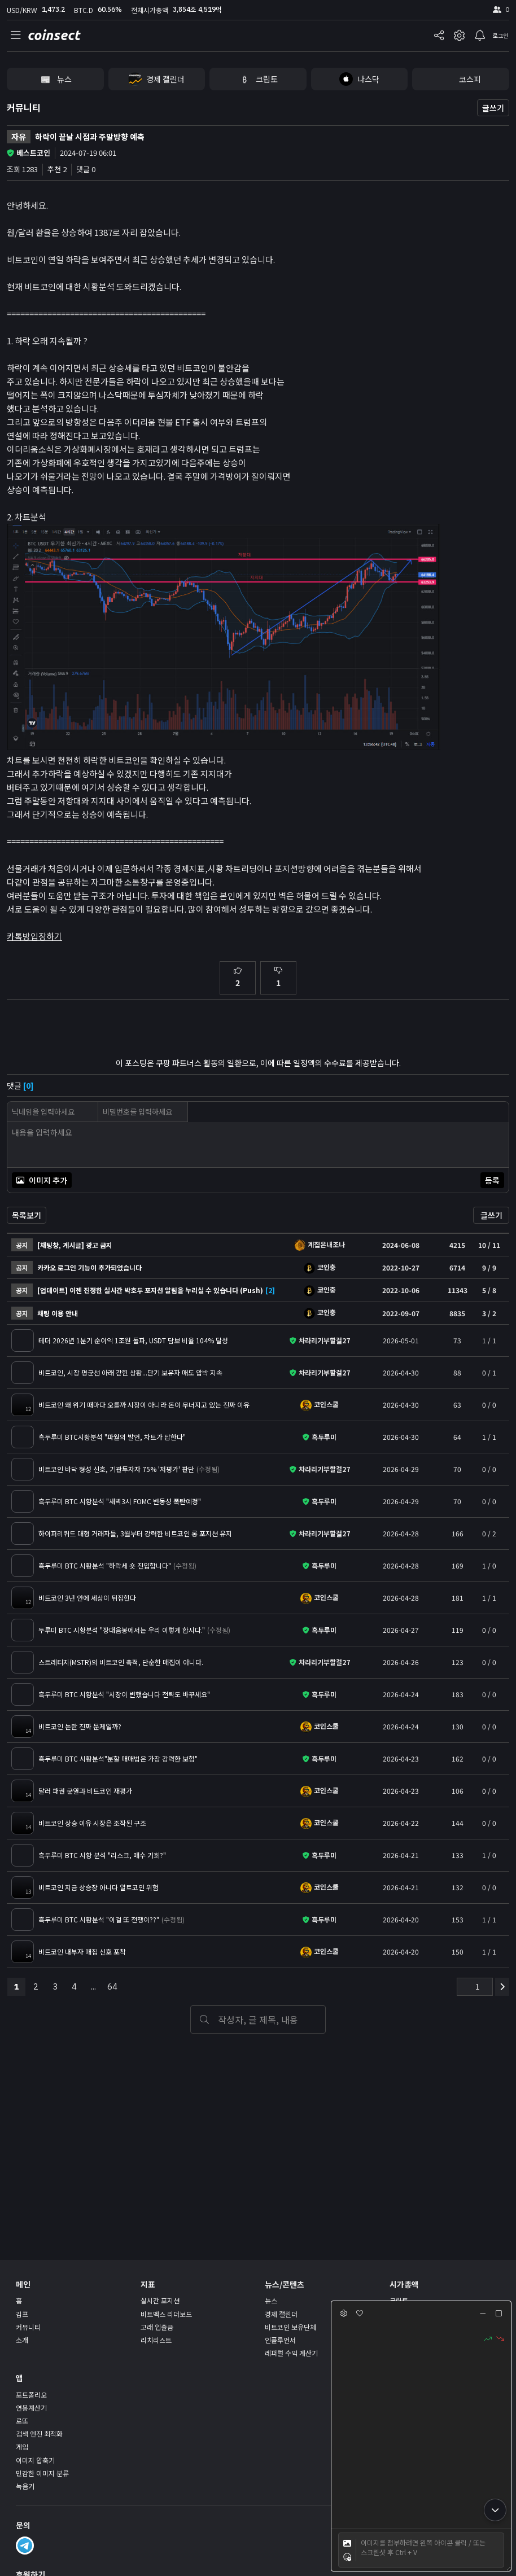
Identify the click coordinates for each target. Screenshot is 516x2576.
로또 (22, 2420)
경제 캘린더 (281, 2314)
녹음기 (25, 2486)
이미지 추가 (41, 1180)
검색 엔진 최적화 (39, 2433)
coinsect (53, 35)
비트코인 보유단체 (290, 2327)
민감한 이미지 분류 (42, 2473)
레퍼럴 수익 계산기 (291, 2353)
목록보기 (26, 1215)
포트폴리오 (31, 2394)
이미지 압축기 (35, 2460)
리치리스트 (156, 2340)
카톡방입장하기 (34, 936)
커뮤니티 (24, 107)
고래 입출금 (157, 2327)
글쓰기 (493, 107)
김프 (22, 2314)
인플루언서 (280, 2340)
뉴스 (271, 2300)
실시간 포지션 (160, 2300)
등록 (492, 1180)
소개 (22, 2340)
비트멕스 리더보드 (166, 2314)
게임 (22, 2446)
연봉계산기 (31, 2407)
